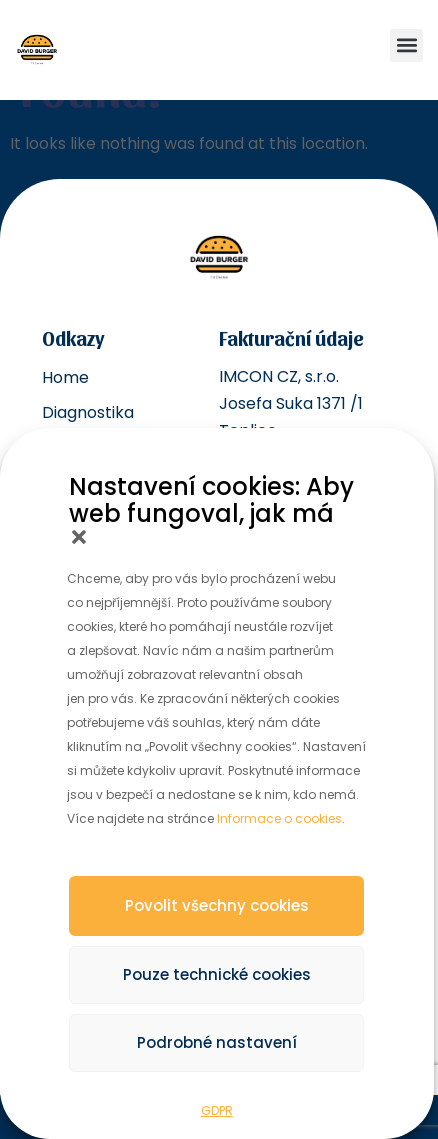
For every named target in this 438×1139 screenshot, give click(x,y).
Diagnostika (88, 412)
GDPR (217, 1110)
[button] (79, 537)
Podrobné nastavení (217, 1042)
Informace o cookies (279, 818)
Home (65, 377)
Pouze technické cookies (217, 974)
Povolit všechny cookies (217, 905)
